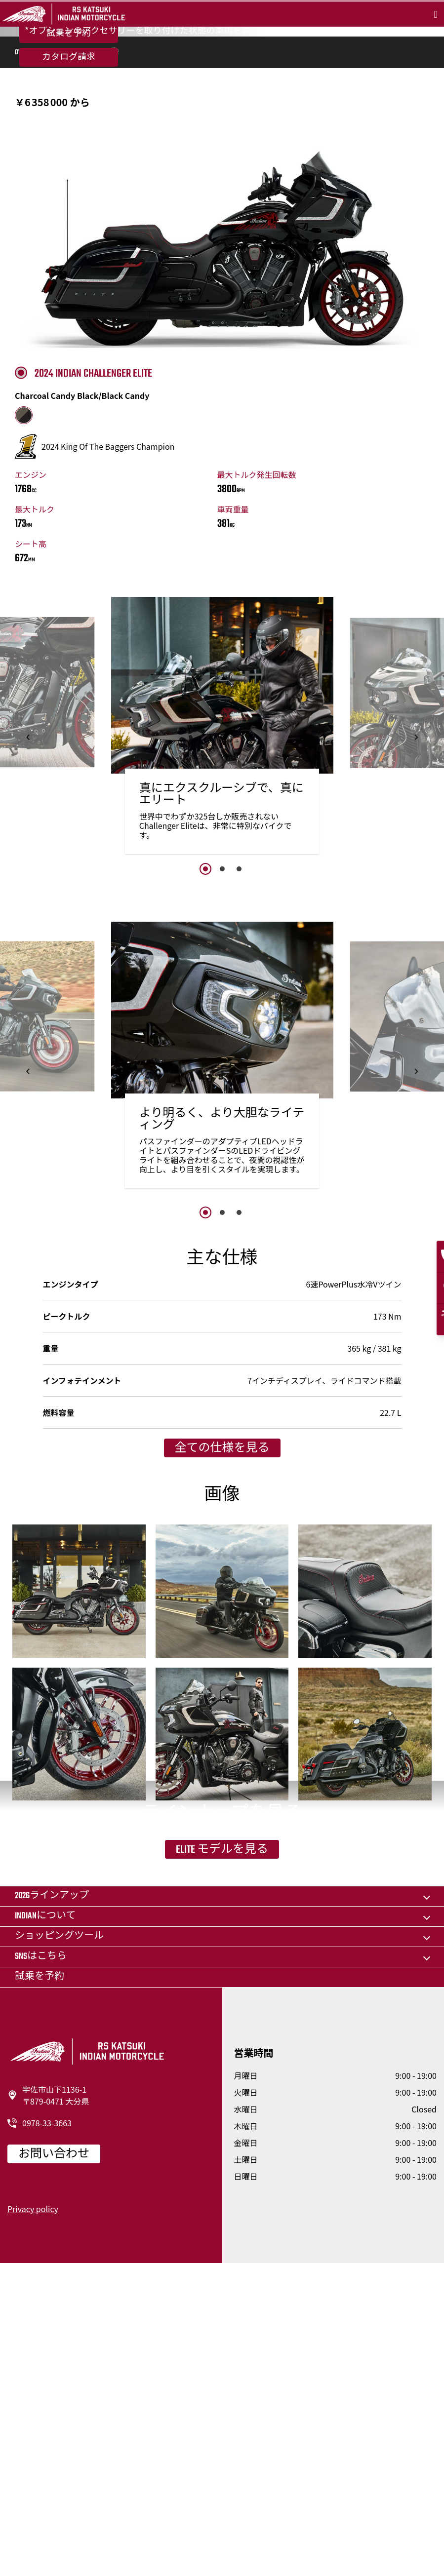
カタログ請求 (68, 161)
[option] (222, 902)
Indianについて (45, 2228)
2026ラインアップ (52, 2208)
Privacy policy (32, 2521)
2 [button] (222, 1042)
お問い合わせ (53, 2466)
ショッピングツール (59, 2248)
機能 (60, 226)
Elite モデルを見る (222, 2108)
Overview (28, 226)
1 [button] (205, 1042)
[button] (28, 910)
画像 (111, 226)
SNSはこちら (41, 2269)
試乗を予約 (68, 137)
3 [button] (239, 1042)
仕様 (85, 226)
